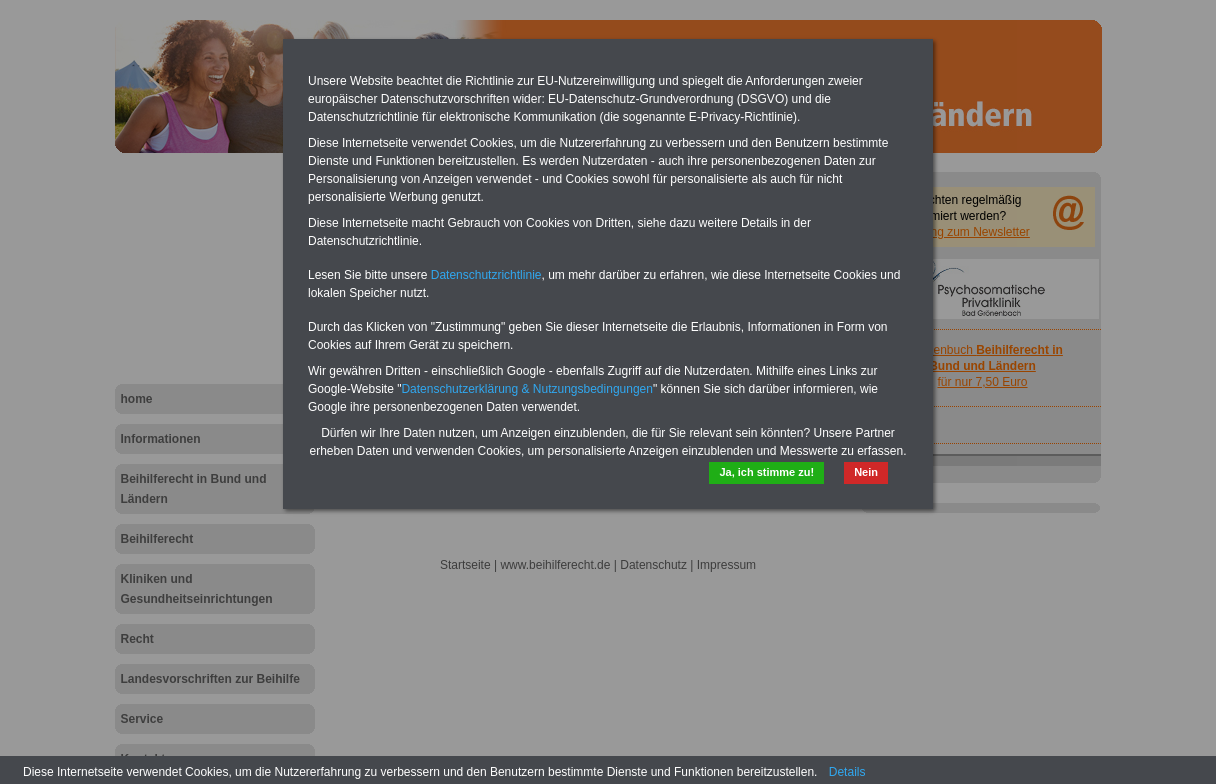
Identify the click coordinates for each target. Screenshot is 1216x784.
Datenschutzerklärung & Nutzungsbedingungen (527, 389)
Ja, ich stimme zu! (766, 472)
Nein (866, 472)
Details (847, 772)
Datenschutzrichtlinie (486, 275)
